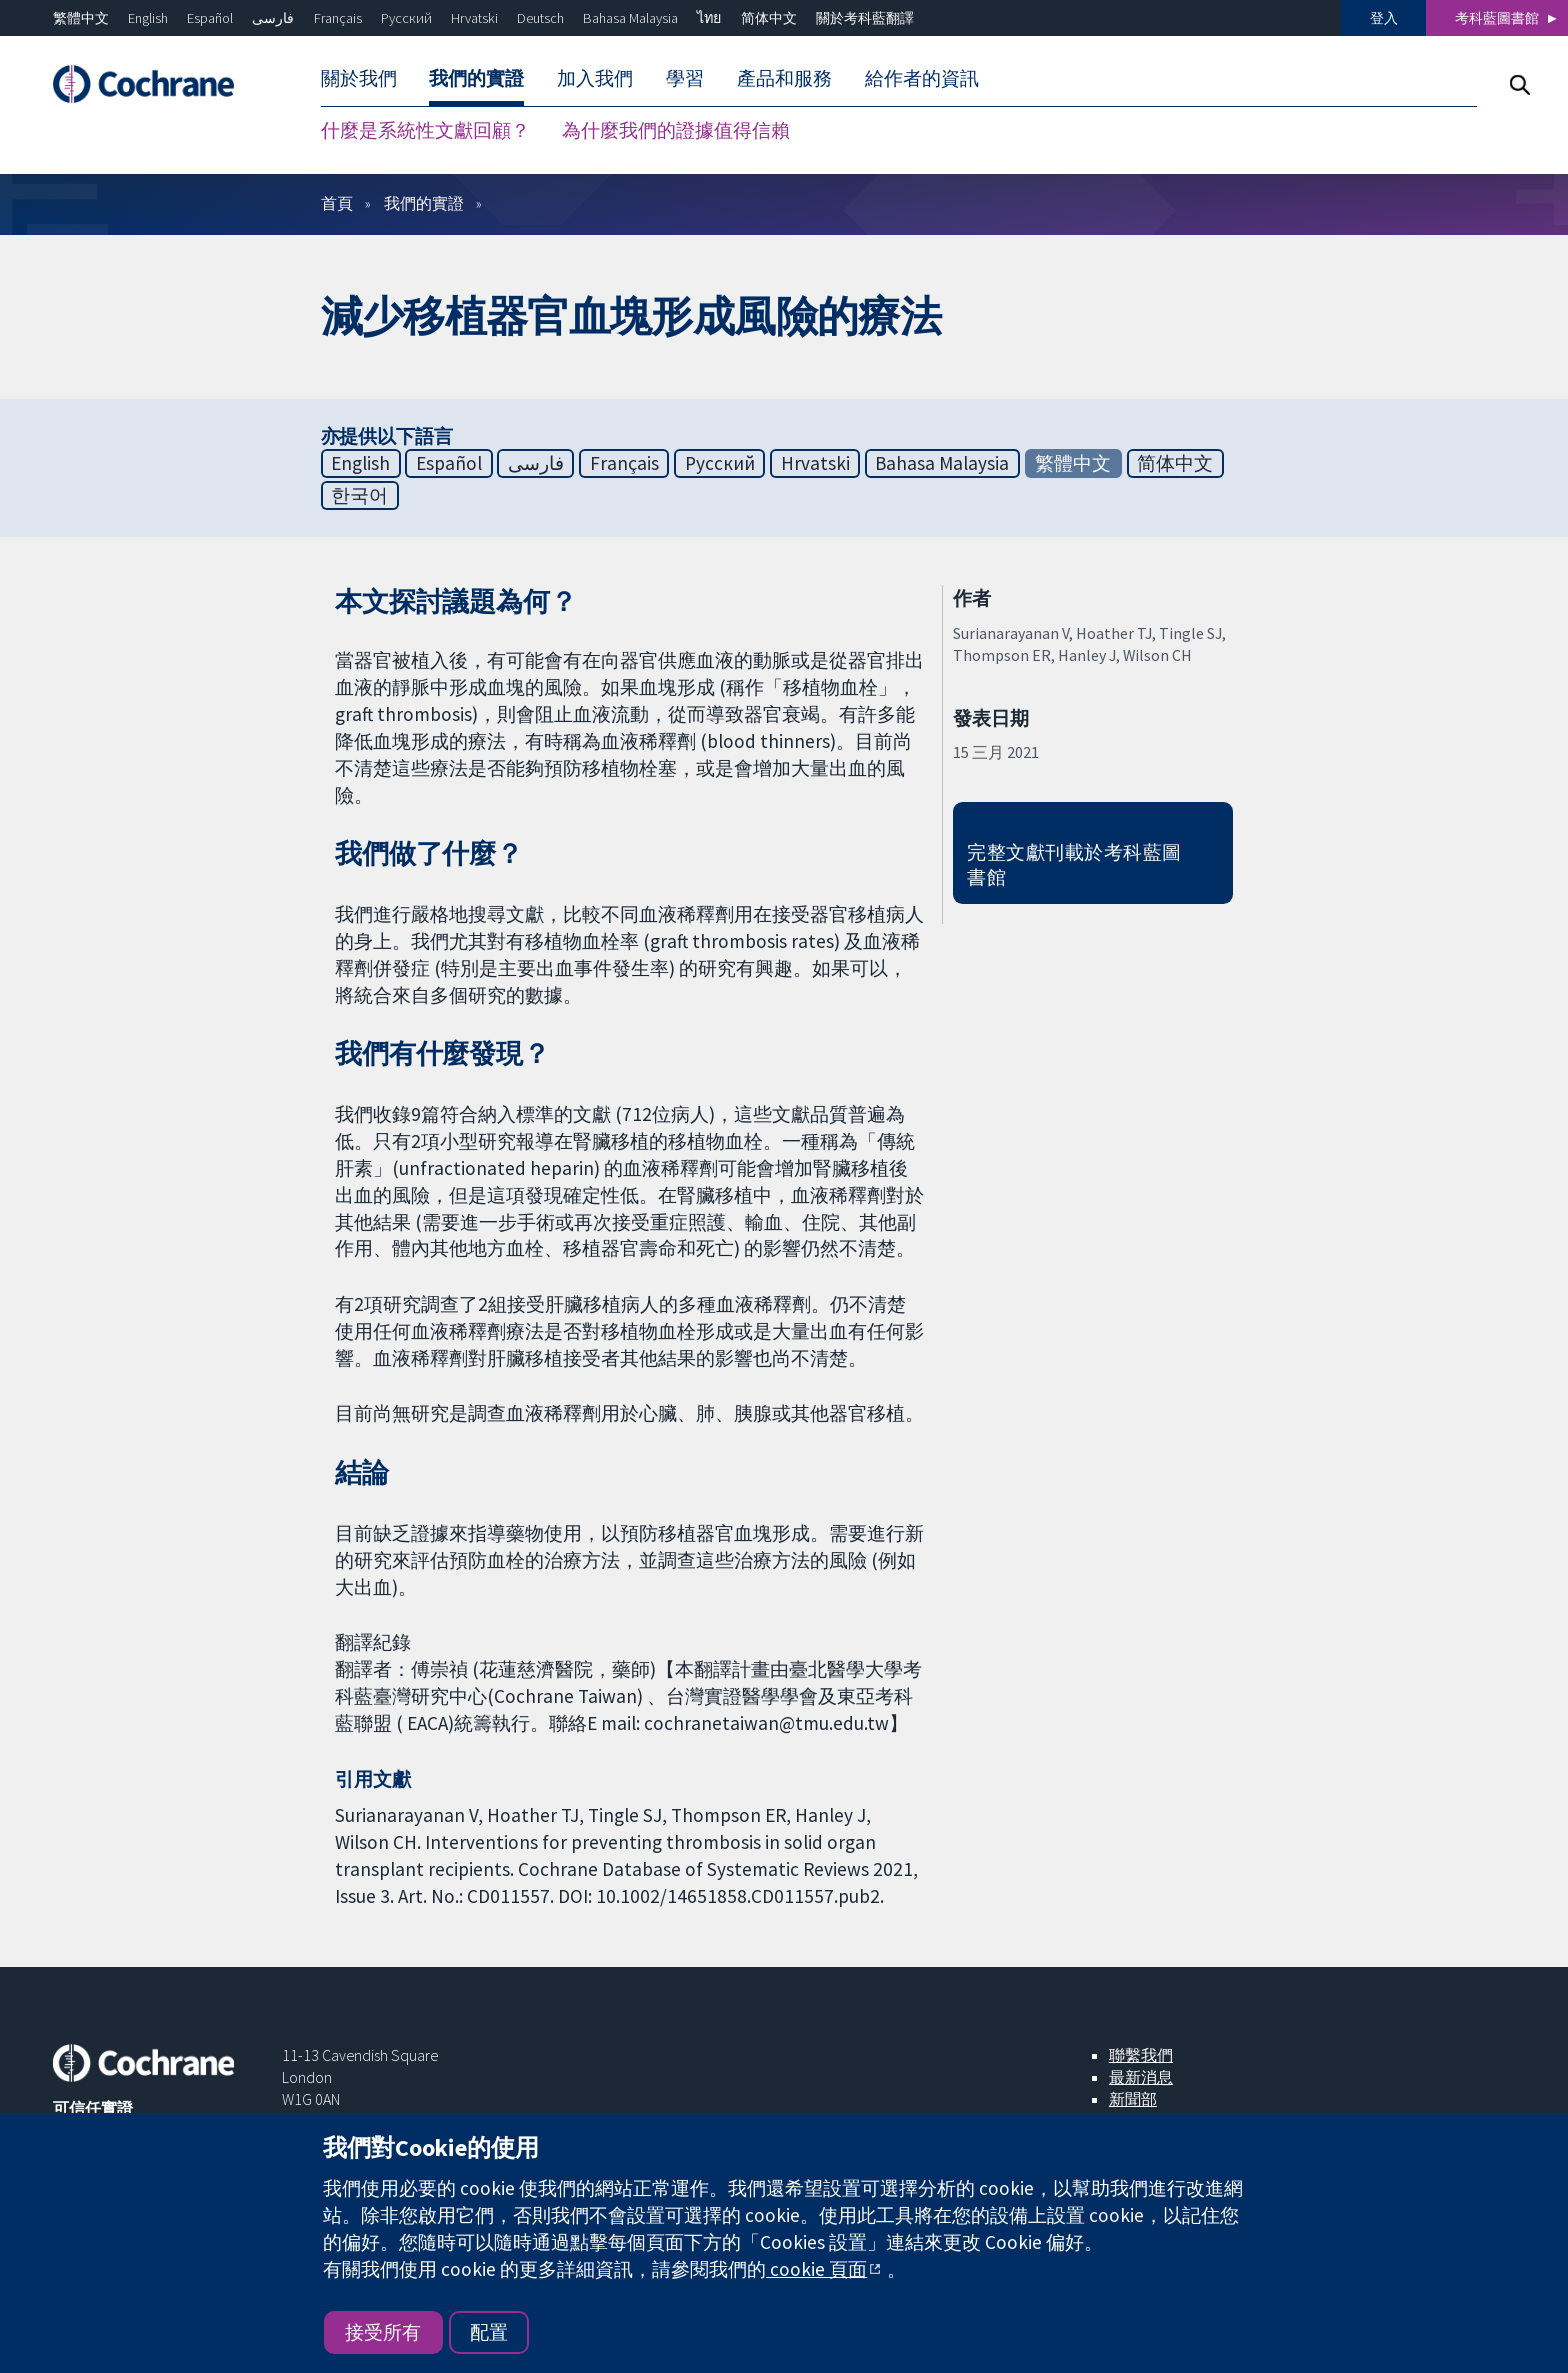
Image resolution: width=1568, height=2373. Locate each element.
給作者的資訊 (922, 78)
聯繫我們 (1141, 2055)
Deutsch (540, 18)
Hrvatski (474, 18)
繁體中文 (81, 18)
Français (338, 18)
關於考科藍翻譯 (865, 18)
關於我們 (359, 78)
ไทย (709, 18)
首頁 (337, 203)
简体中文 (769, 18)
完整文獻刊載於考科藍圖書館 (1074, 864)
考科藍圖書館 (1497, 18)
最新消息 (1141, 2077)
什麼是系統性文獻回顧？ (425, 130)
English (148, 18)
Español (210, 18)
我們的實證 (476, 78)
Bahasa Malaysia (630, 18)
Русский (406, 18)
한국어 (359, 495)
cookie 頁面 (816, 2269)
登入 (1384, 18)
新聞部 (1133, 2099)
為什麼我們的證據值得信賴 (676, 130)
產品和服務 (784, 78)
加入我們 (595, 78)
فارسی (273, 18)
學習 (685, 78)
